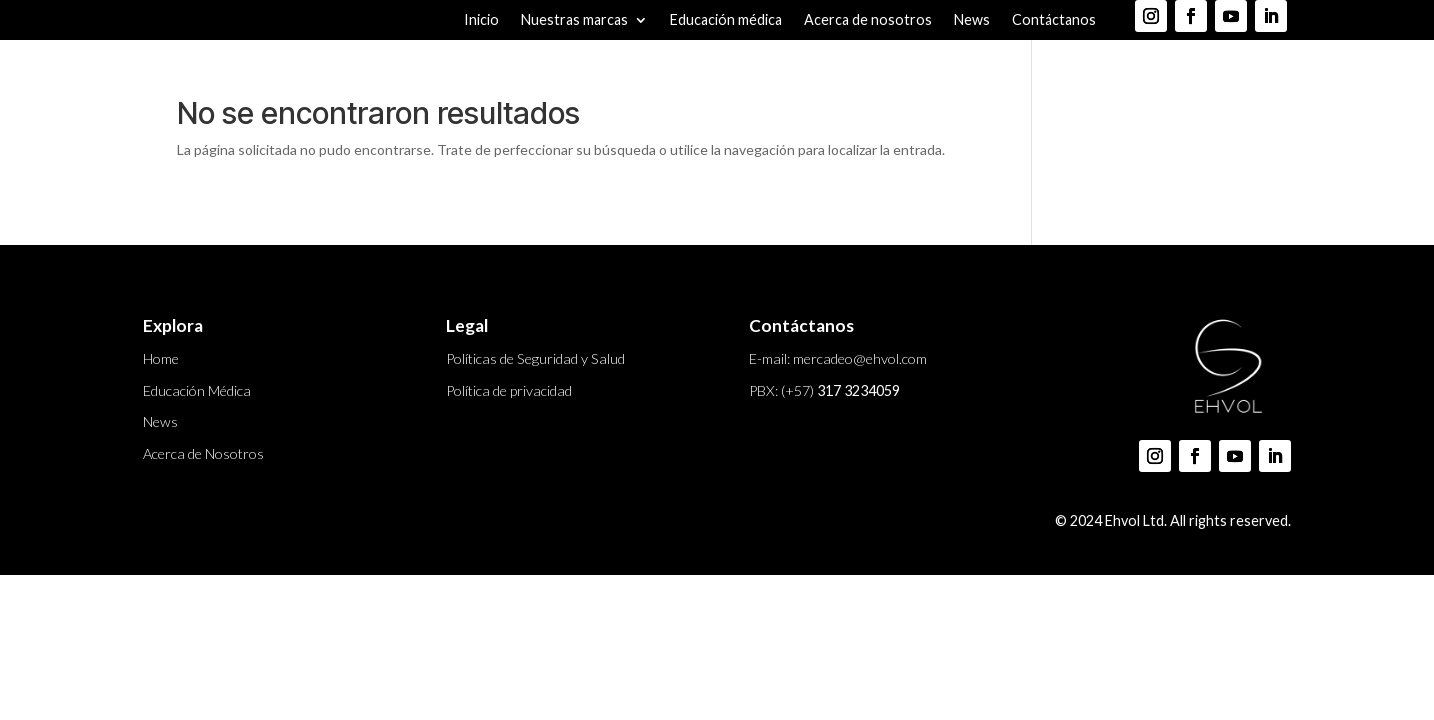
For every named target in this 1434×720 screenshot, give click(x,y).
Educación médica (726, 20)
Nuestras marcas (574, 20)
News (972, 20)
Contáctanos (1054, 20)
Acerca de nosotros (868, 20)
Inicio (481, 20)
